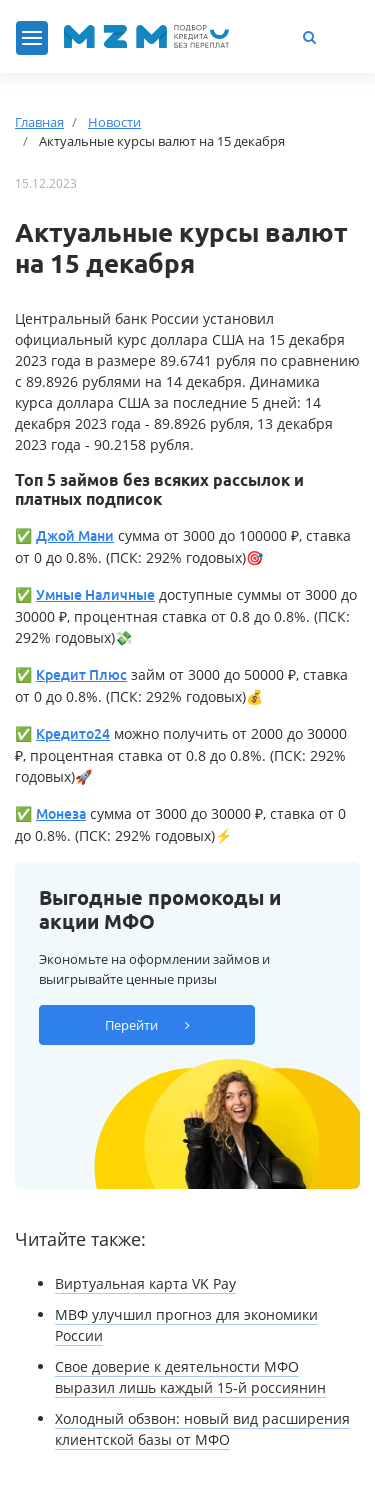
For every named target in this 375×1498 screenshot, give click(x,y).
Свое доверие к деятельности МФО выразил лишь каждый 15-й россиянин (190, 1377)
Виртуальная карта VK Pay (145, 1283)
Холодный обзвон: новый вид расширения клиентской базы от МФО (202, 1429)
